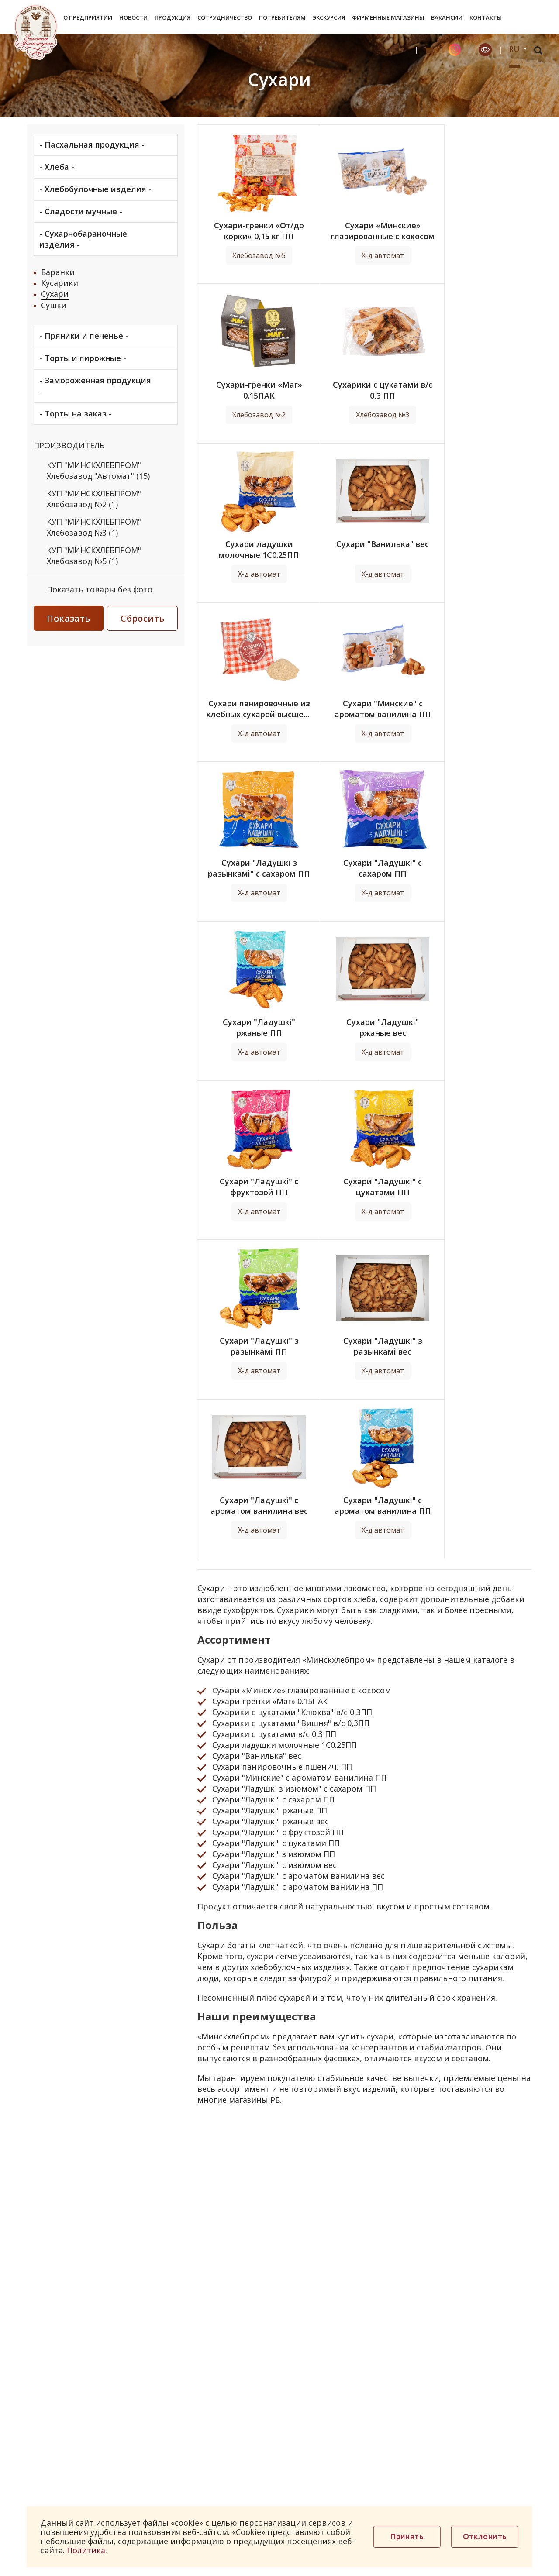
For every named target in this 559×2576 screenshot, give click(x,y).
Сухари (55, 294)
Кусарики (59, 283)
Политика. (87, 2550)
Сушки (53, 305)
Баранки (58, 272)
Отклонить (485, 2536)
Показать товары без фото (99, 589)
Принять (407, 2536)
